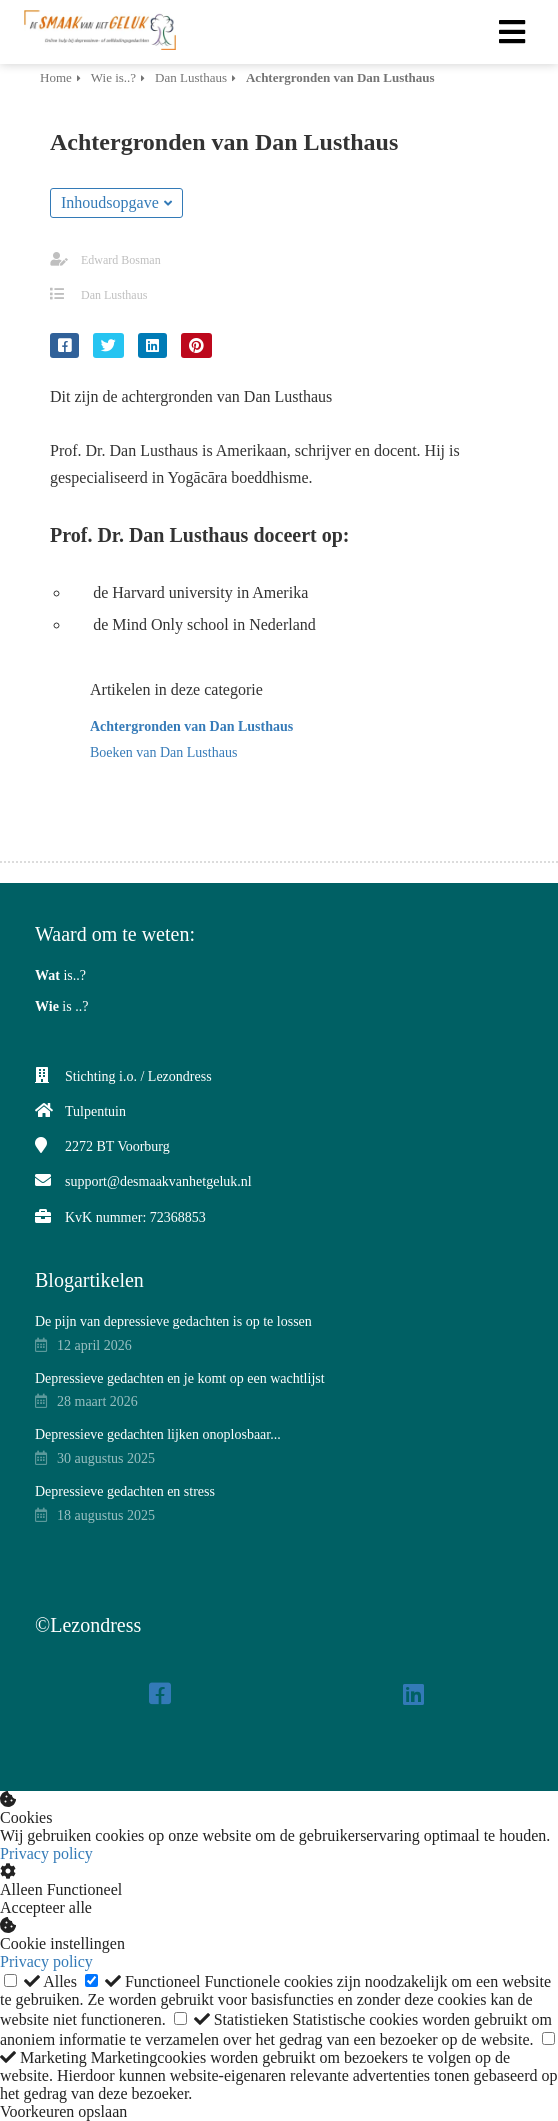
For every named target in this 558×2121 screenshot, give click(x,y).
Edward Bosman (121, 260)
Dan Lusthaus (114, 295)
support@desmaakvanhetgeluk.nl (158, 1181)
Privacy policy (46, 1853)
